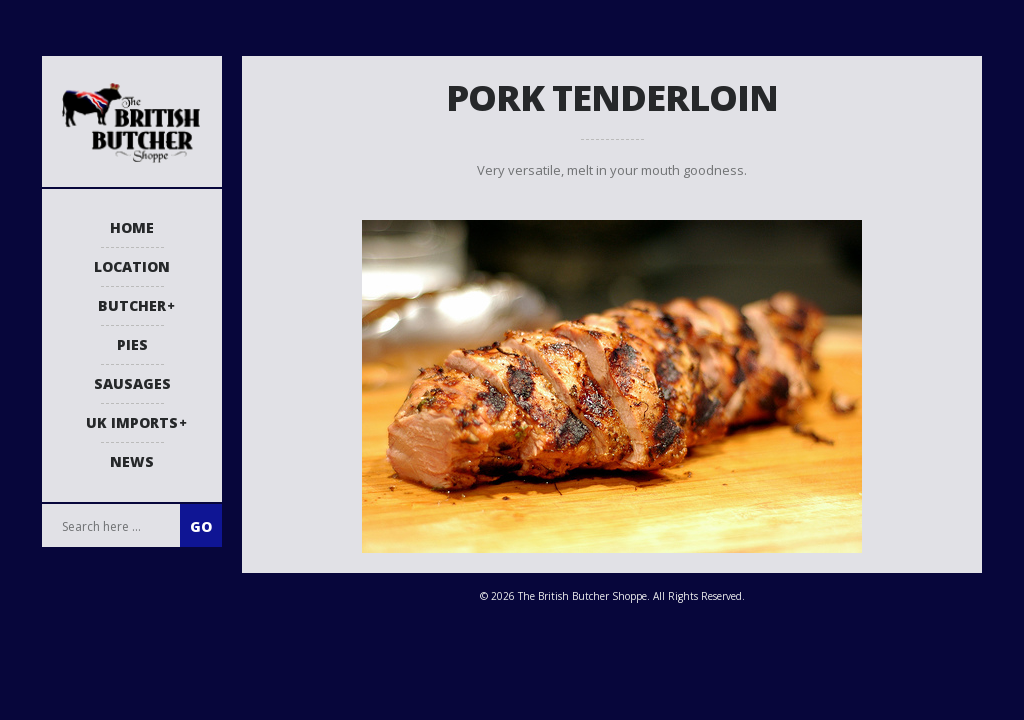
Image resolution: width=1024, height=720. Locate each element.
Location (132, 266)
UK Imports (132, 422)
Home (132, 227)
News (132, 461)
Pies (132, 344)
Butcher (132, 305)
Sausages (132, 383)
